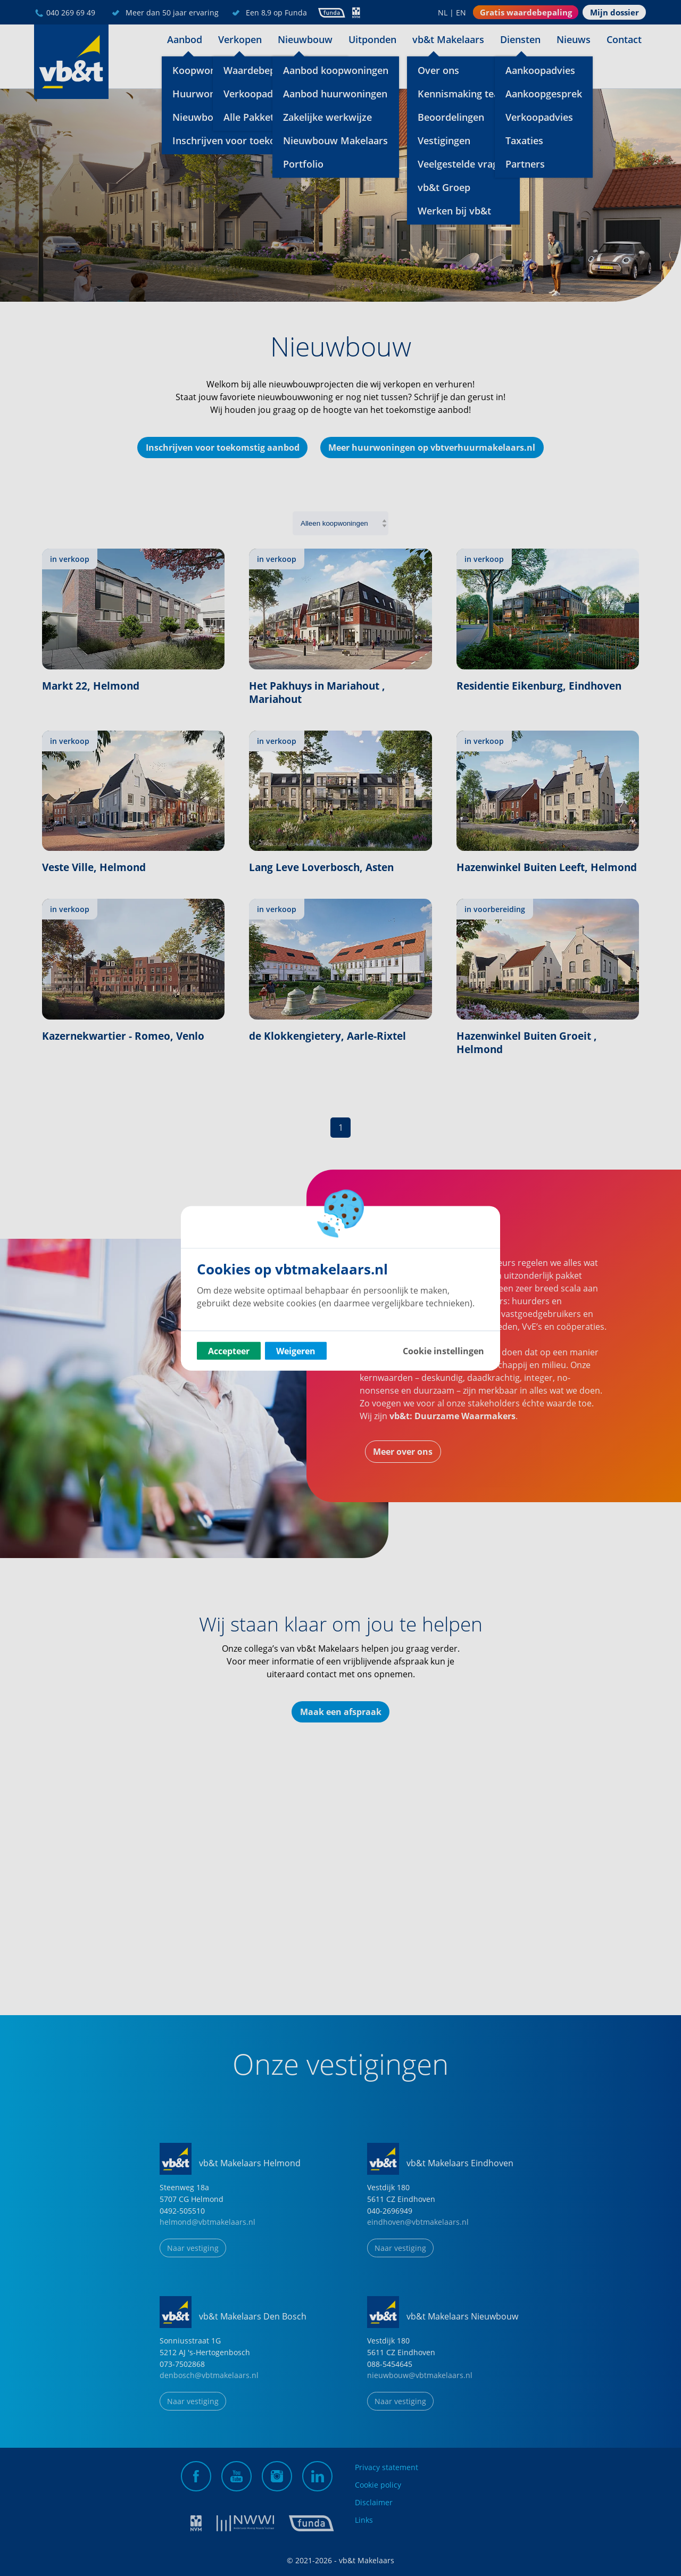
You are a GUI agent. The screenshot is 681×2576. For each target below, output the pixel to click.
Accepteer (229, 1350)
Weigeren (295, 1350)
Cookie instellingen (443, 1350)
